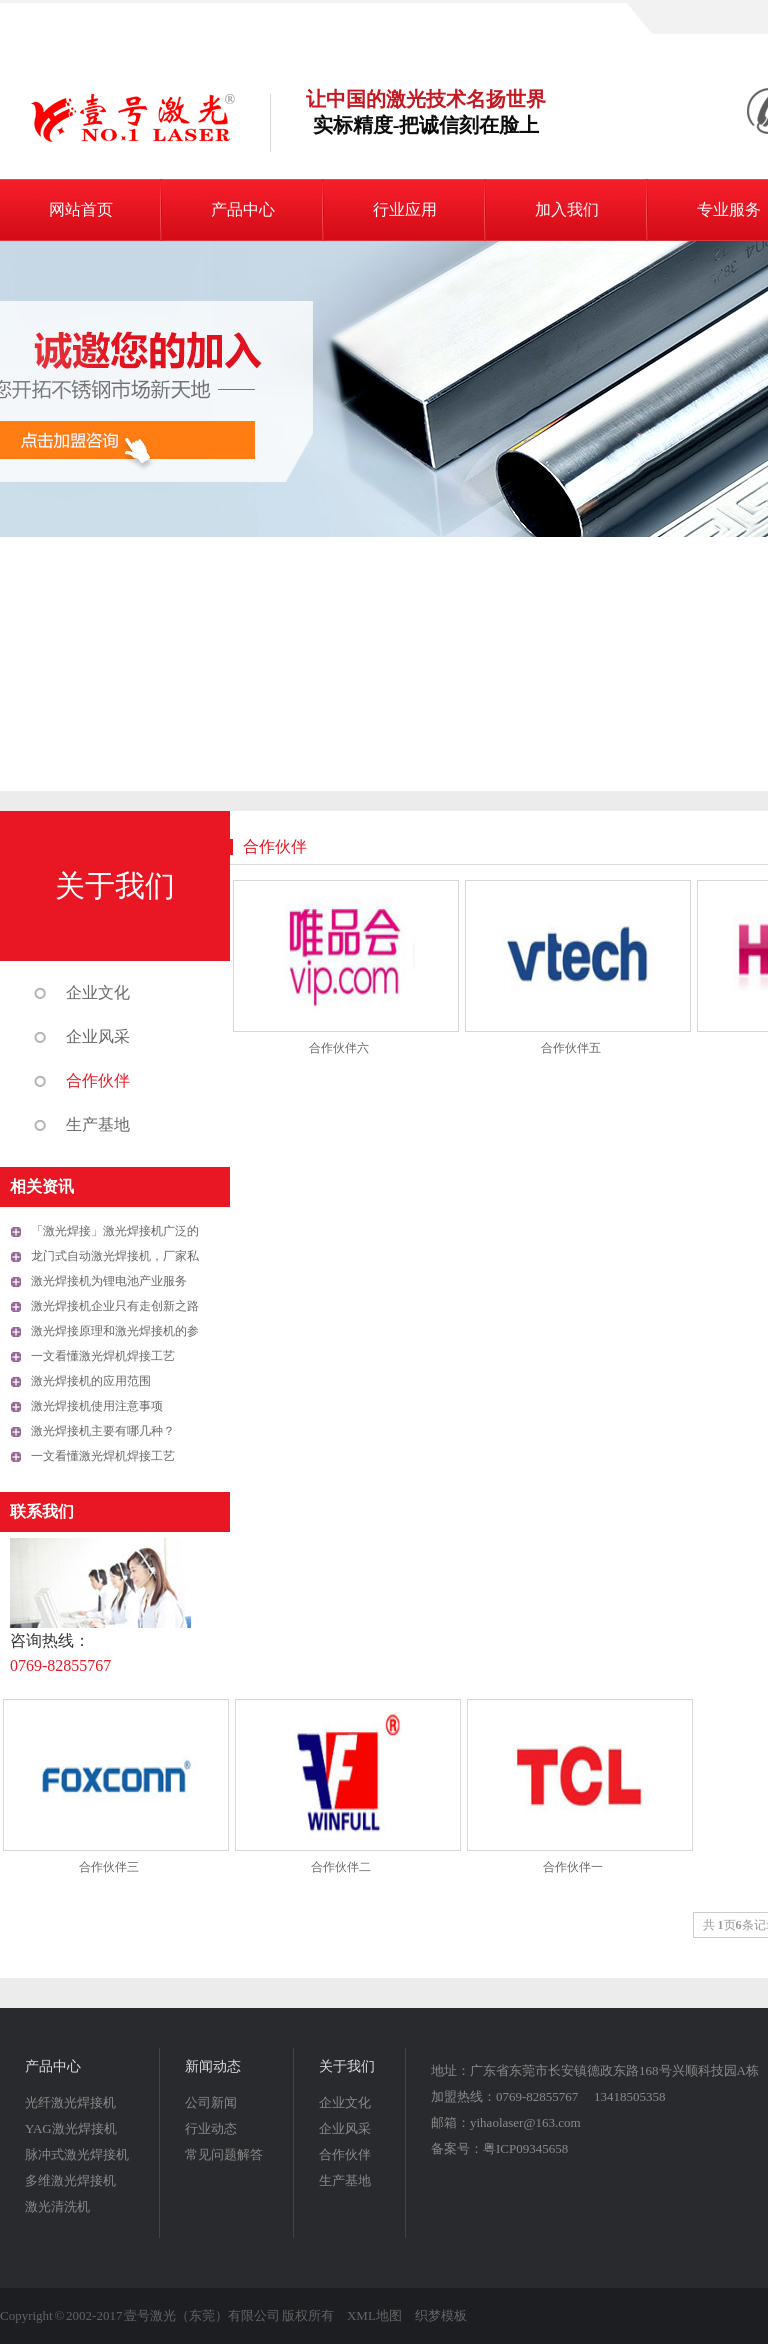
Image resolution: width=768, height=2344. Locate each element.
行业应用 (405, 209)
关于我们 (115, 886)
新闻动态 (213, 2066)
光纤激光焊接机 (70, 2102)
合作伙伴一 (573, 1867)
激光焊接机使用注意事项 (97, 1406)
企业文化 (98, 992)
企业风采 (98, 1036)
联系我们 (42, 1511)
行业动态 (211, 2128)
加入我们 (567, 209)
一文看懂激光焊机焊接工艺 (103, 1356)
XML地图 (374, 2315)
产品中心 (243, 209)
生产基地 (98, 1124)
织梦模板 (441, 2315)
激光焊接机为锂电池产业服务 (109, 1281)
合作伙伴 (98, 1080)
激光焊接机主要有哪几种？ (103, 1431)
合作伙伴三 (109, 1867)
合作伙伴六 (339, 1048)
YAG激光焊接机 (71, 2128)
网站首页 (81, 209)
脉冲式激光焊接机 (77, 2154)
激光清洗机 (57, 2206)
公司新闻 (211, 2102)
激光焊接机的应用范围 (91, 1381)
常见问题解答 (224, 2154)
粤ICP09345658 (525, 2148)
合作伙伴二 (341, 1867)
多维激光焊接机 (70, 2180)
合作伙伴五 (571, 1048)
